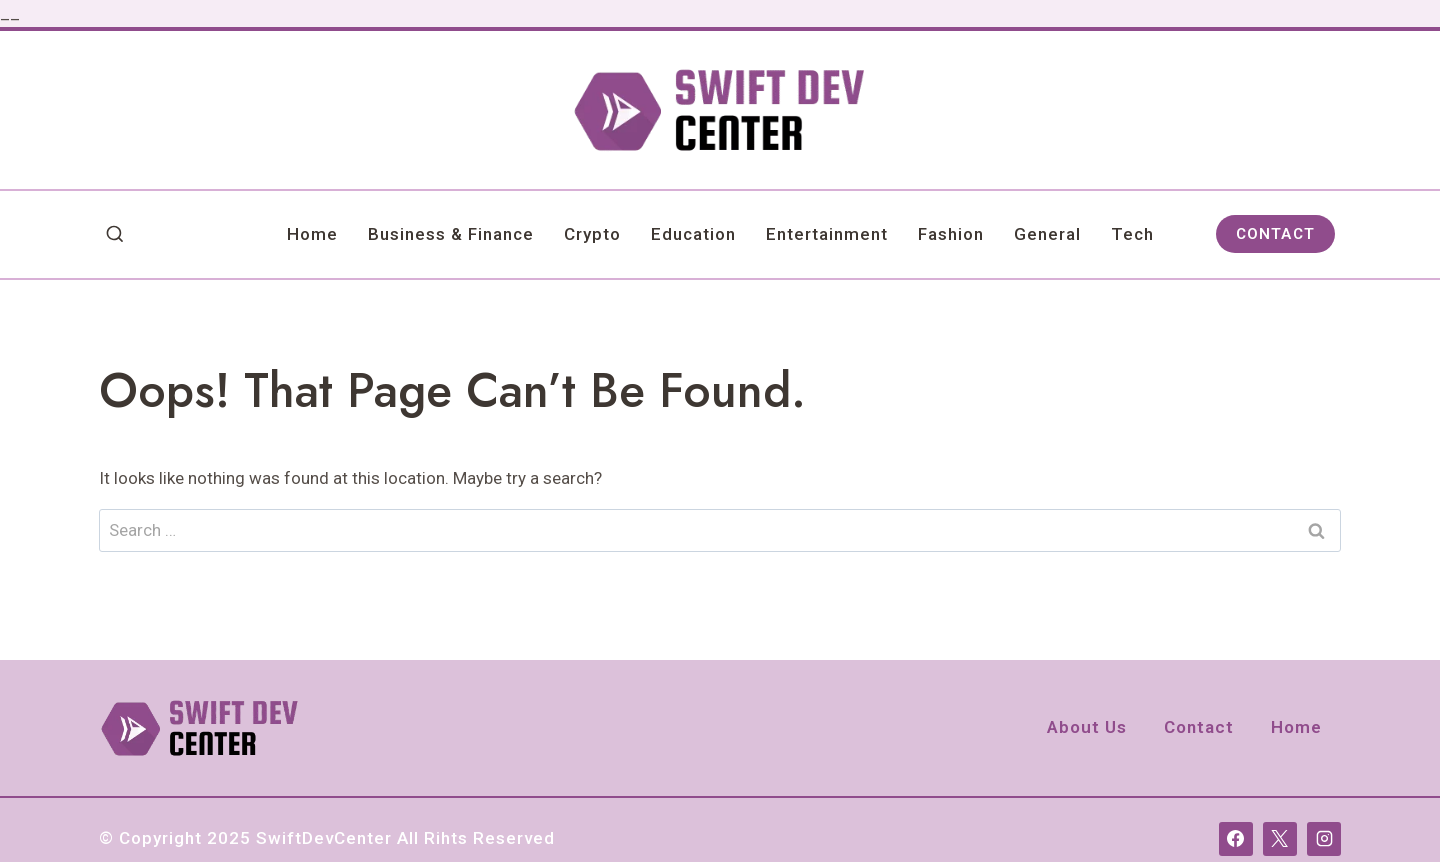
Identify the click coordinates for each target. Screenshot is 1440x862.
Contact (1199, 727)
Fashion (951, 234)
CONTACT (1275, 234)
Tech (1132, 234)
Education (693, 234)
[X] (1280, 839)
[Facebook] (1236, 839)
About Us (1087, 727)
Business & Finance (451, 234)
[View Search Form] (115, 235)
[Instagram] (1324, 839)
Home (312, 234)
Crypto (592, 234)
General (1047, 234)
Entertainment (827, 234)
